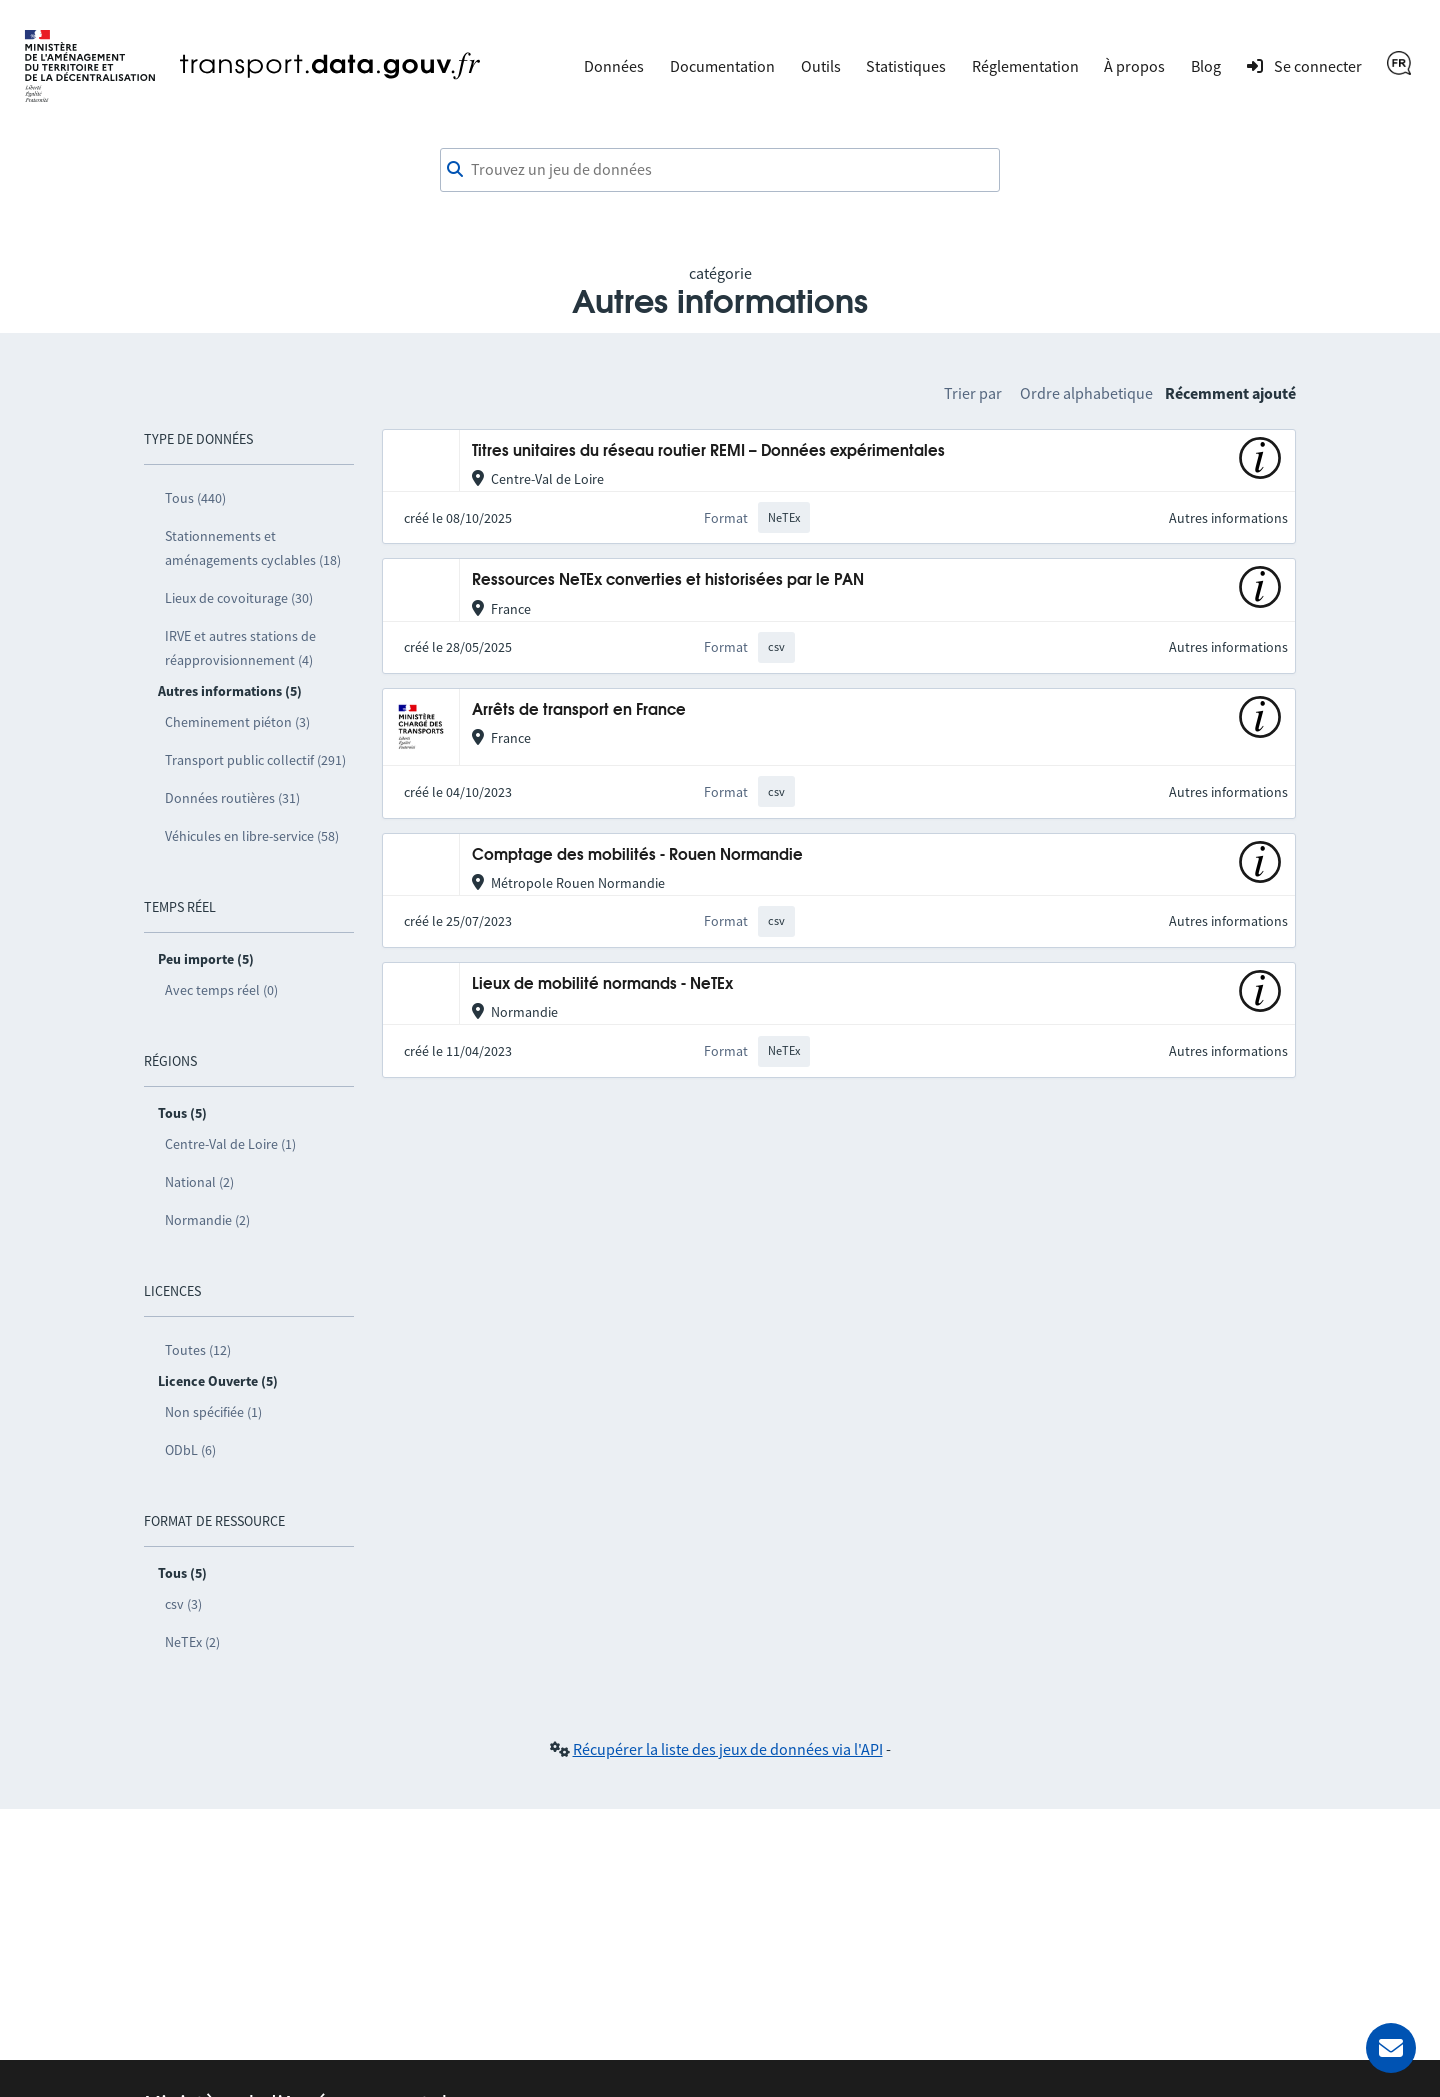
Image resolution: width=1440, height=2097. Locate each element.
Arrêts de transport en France (579, 710)
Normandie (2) (207, 1220)
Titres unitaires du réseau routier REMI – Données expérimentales (708, 451)
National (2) (199, 1182)
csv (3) (183, 1604)
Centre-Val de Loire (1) (230, 1144)
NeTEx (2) (192, 1642)
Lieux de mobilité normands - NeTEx (602, 984)
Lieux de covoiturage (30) (239, 598)
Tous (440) (195, 498)
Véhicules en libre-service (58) (252, 836)
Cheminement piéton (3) (237, 722)
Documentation (722, 66)
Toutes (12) (198, 1350)
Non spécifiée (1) (213, 1412)
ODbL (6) (190, 1450)
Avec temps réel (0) (221, 990)
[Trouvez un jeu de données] (720, 170)
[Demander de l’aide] (1391, 2048)
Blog (1206, 66)
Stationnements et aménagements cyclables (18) (253, 548)
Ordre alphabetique (1086, 393)
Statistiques (906, 66)
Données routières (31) (232, 798)
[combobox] (720, 170)
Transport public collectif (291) (255, 760)
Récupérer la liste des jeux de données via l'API (728, 1749)
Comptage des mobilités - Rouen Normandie (637, 855)
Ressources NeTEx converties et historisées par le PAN (668, 580)
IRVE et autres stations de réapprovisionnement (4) (240, 648)
